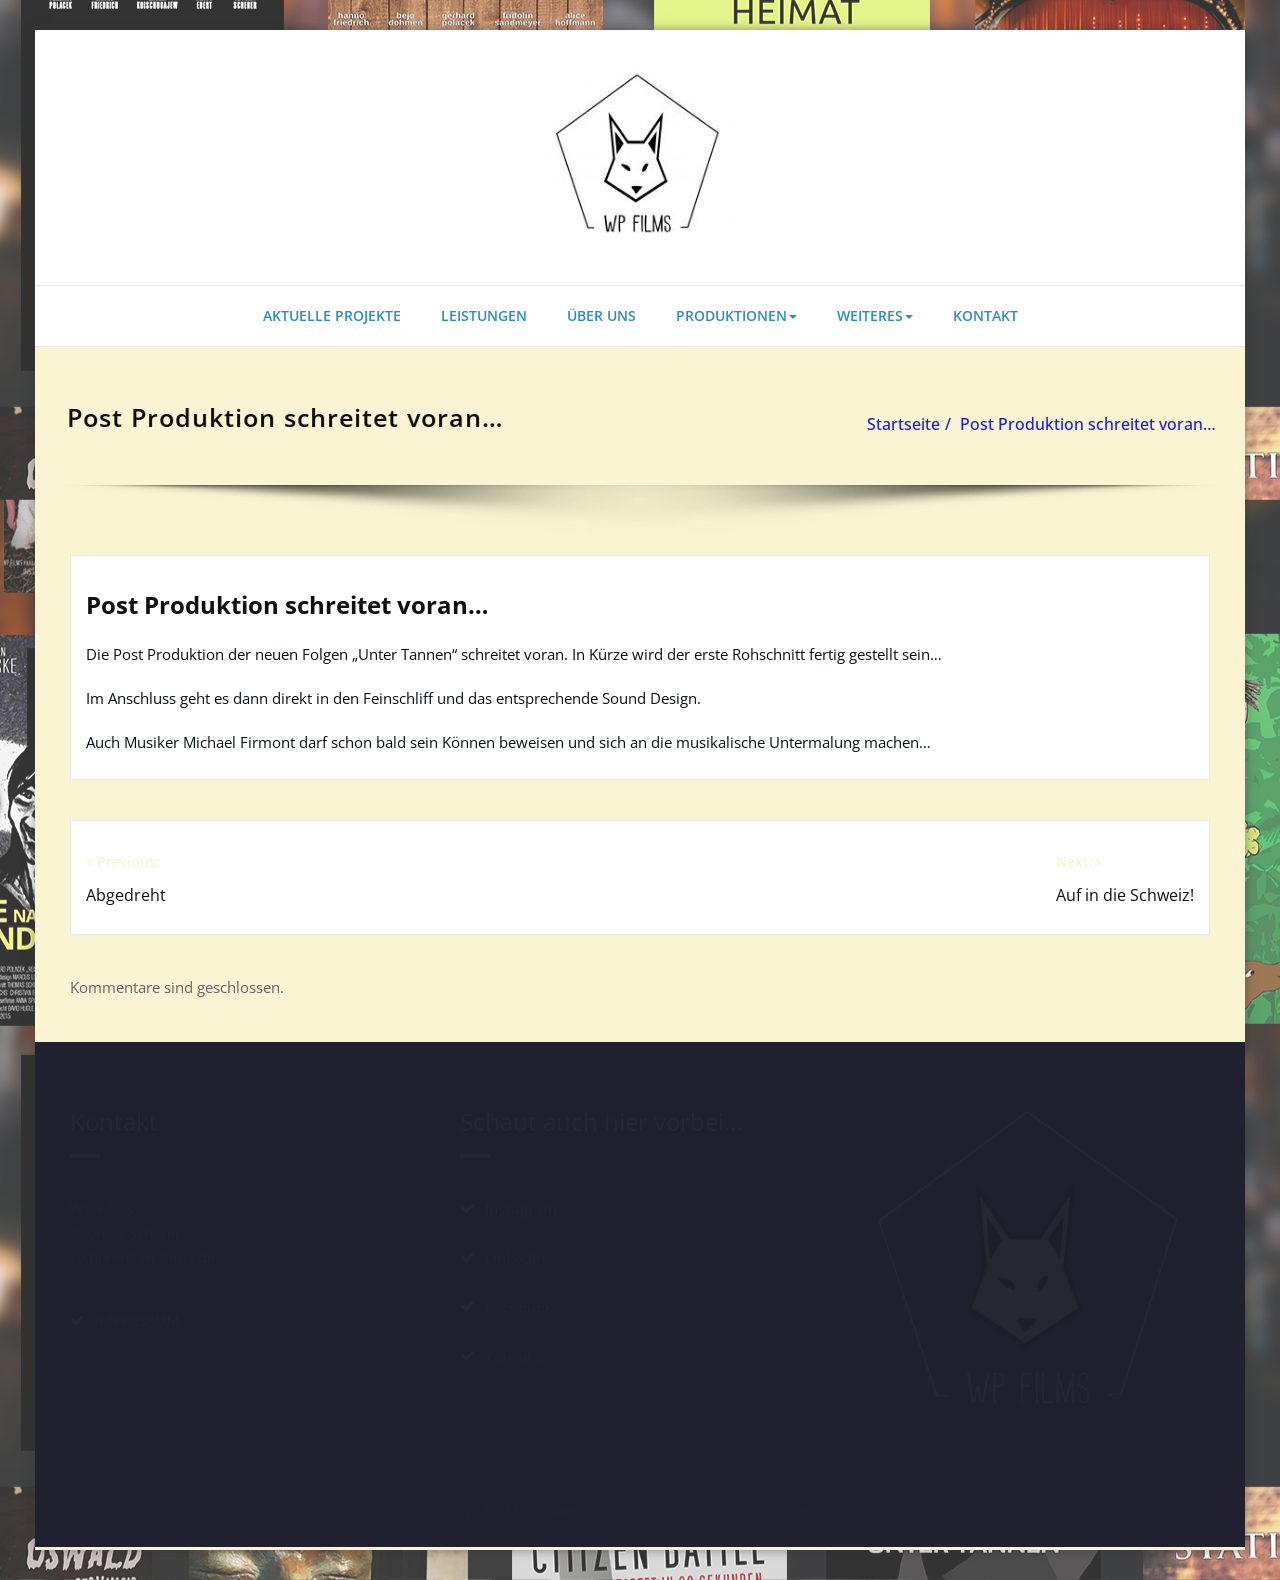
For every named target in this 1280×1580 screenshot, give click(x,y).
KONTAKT (985, 315)
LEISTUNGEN (484, 315)
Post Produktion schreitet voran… (1080, 424)
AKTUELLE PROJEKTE (332, 315)
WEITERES (875, 315)
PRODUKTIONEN (736, 315)
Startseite (895, 424)
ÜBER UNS (601, 315)
